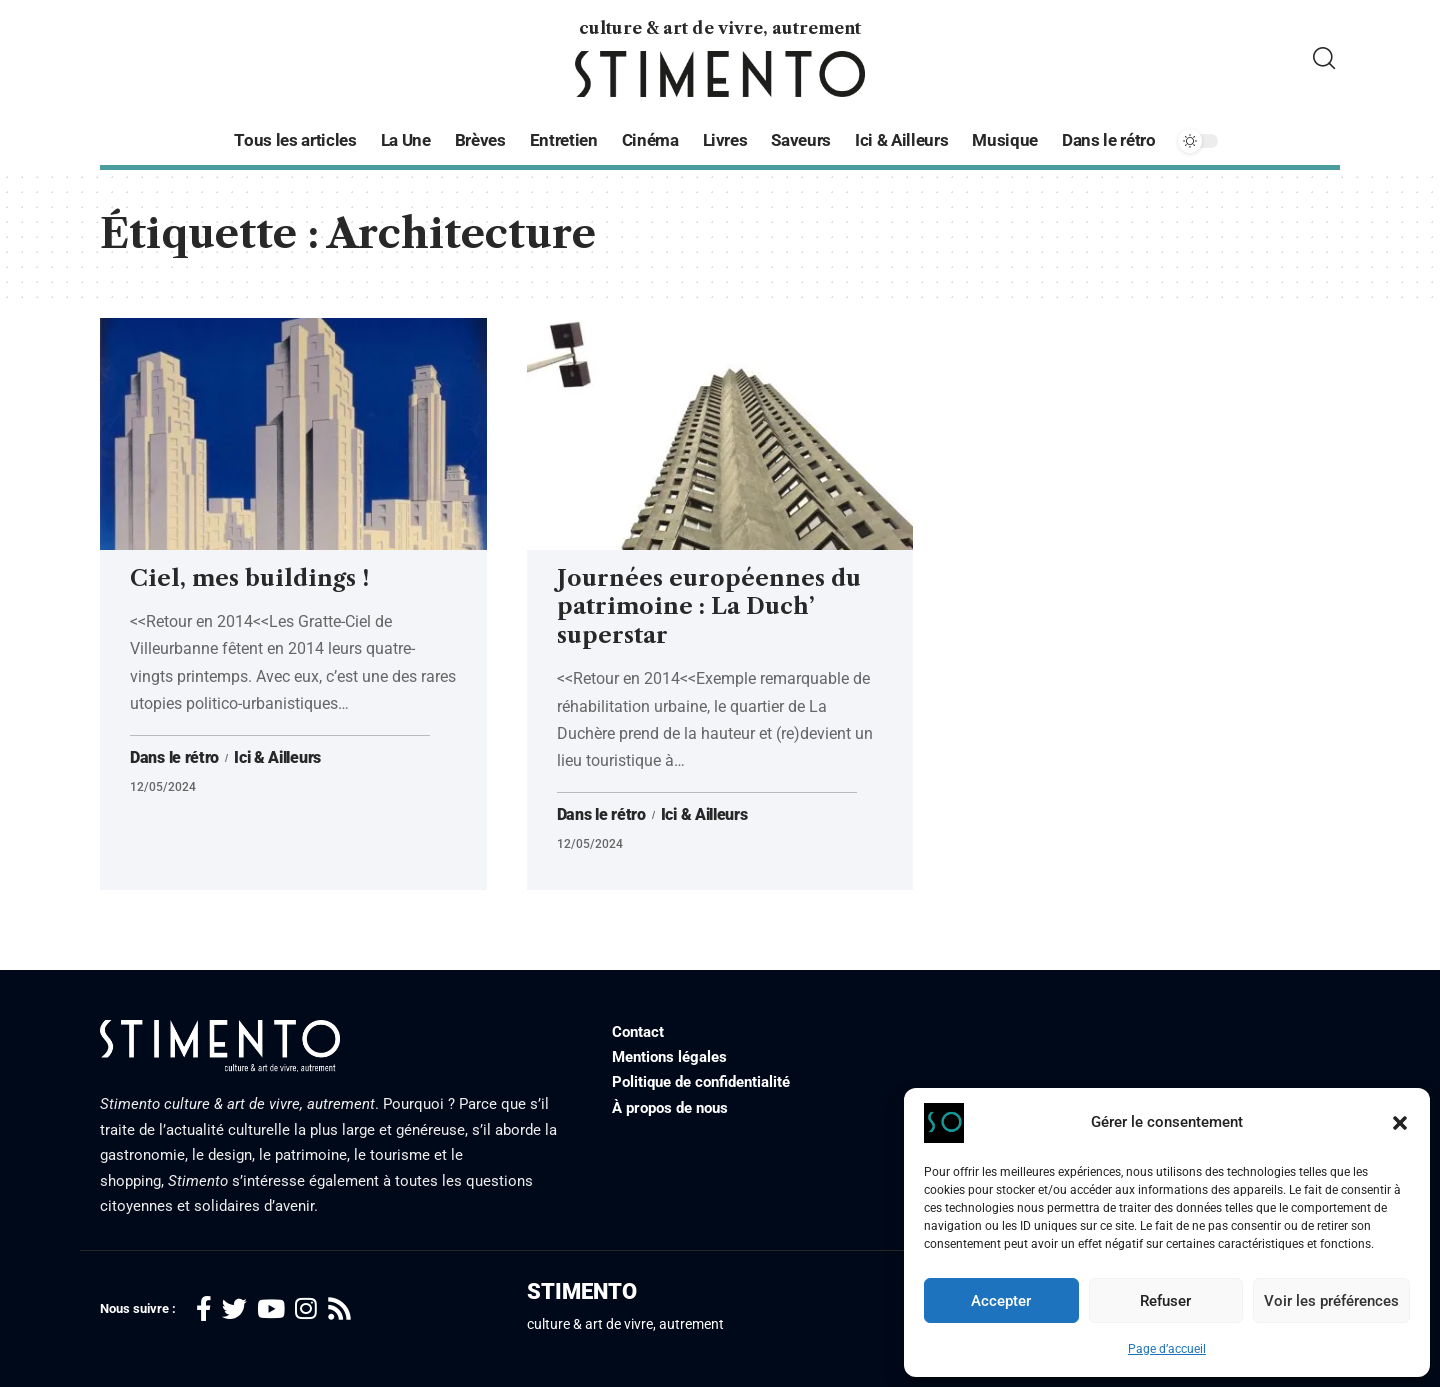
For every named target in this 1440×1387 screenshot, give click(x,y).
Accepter (1001, 1301)
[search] (1324, 58)
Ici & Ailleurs (277, 758)
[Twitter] (234, 1309)
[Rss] (339, 1309)
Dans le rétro (174, 758)
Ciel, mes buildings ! (249, 578)
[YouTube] (271, 1309)
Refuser (1165, 1301)
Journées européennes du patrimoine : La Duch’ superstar (709, 607)
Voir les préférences (1331, 1301)
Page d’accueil (1167, 1349)
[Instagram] (306, 1309)
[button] (1400, 1123)
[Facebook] (204, 1309)
